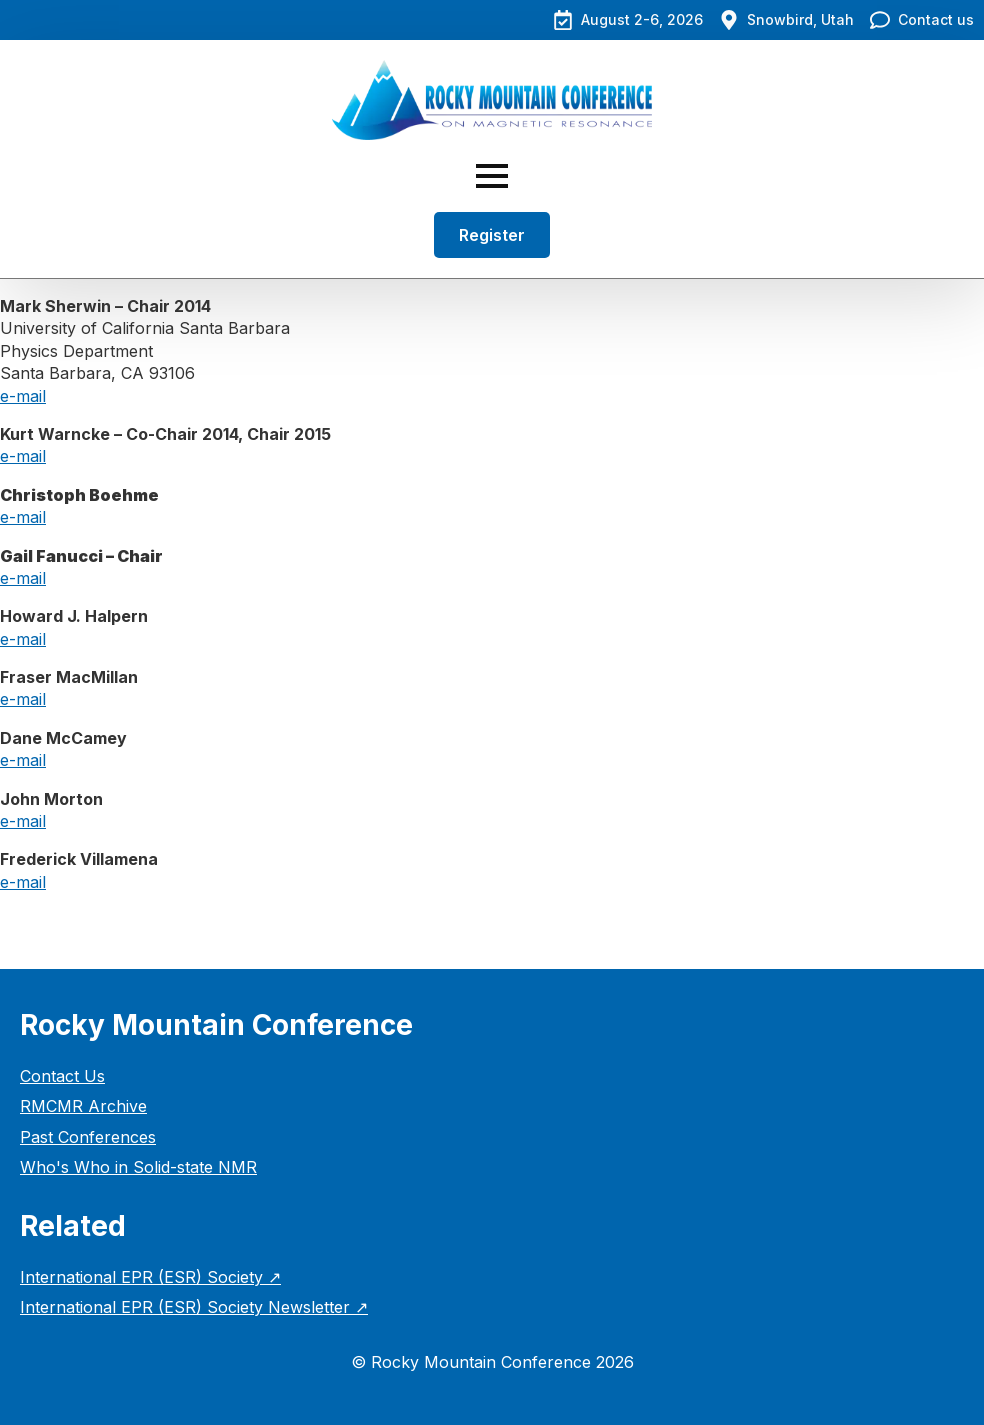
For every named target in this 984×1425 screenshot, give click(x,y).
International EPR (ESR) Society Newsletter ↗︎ (194, 1307)
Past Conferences (88, 1137)
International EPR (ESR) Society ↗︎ (150, 1277)
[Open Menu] (492, 176)
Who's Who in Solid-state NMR (138, 1167)
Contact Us (62, 1076)
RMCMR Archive (83, 1106)
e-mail (23, 396)
